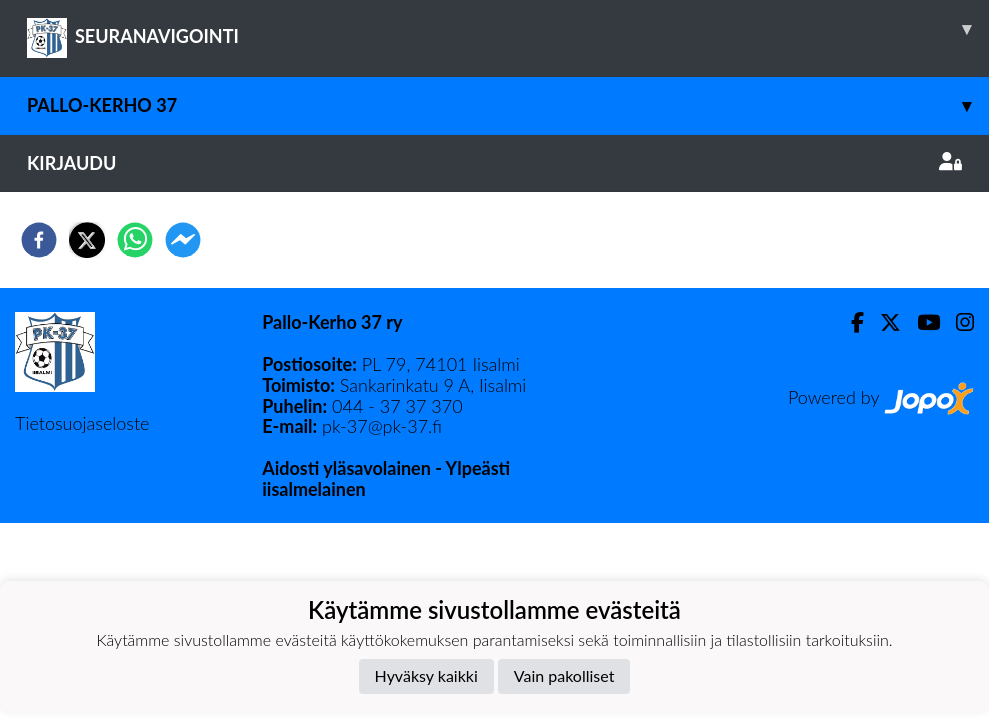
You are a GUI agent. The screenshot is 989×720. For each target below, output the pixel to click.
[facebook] (39, 240)
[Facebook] (849, 322)
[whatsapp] (135, 240)
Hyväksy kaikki (426, 675)
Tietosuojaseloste (82, 423)
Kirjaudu (494, 163)
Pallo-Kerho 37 (508, 105)
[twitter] (87, 240)
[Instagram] (957, 322)
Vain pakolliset (564, 675)
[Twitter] (882, 322)
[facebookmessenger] (183, 240)
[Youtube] (920, 322)
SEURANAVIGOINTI (508, 29)
